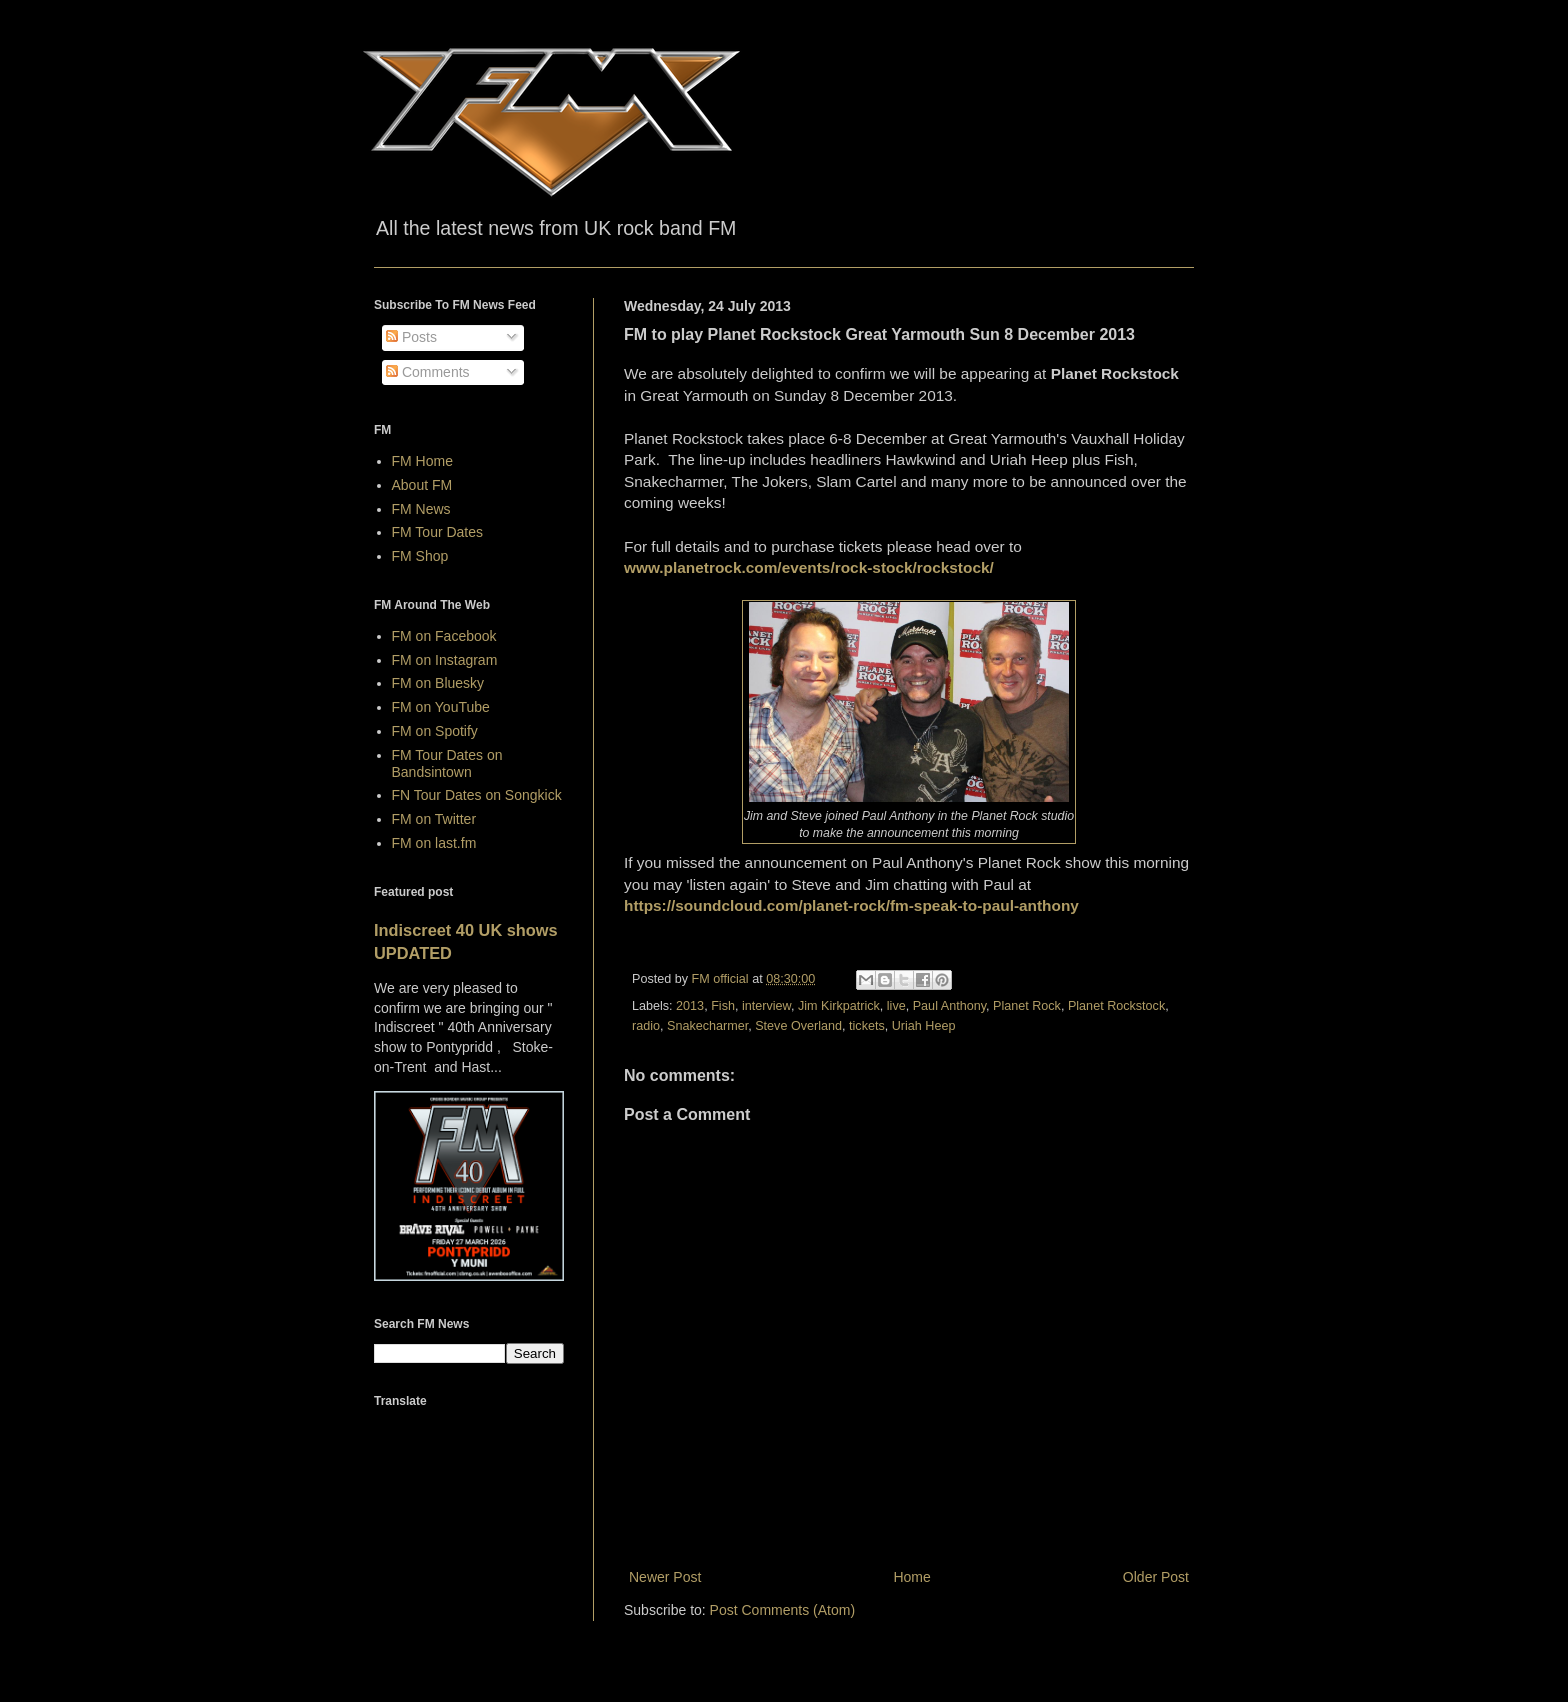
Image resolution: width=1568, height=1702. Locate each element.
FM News (421, 509)
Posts (411, 337)
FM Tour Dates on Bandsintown (447, 763)
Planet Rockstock (1116, 1006)
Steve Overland (798, 1026)
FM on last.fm (434, 843)
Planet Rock (1027, 1006)
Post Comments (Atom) (782, 1610)
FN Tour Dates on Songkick (477, 795)
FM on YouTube (441, 707)
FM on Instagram (445, 660)
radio (646, 1026)
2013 (690, 1006)
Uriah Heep (924, 1026)
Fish (723, 1006)
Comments (428, 372)
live (896, 1006)
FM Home (422, 461)
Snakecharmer (707, 1026)
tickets (867, 1026)
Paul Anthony (949, 1006)
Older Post (1156, 1577)
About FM (422, 485)
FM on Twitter (434, 819)
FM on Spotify (435, 731)
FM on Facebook (444, 636)
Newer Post (665, 1577)
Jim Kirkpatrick (839, 1006)
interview (766, 1006)
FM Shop (420, 556)
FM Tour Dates (438, 532)
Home (911, 1577)
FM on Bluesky (438, 683)
